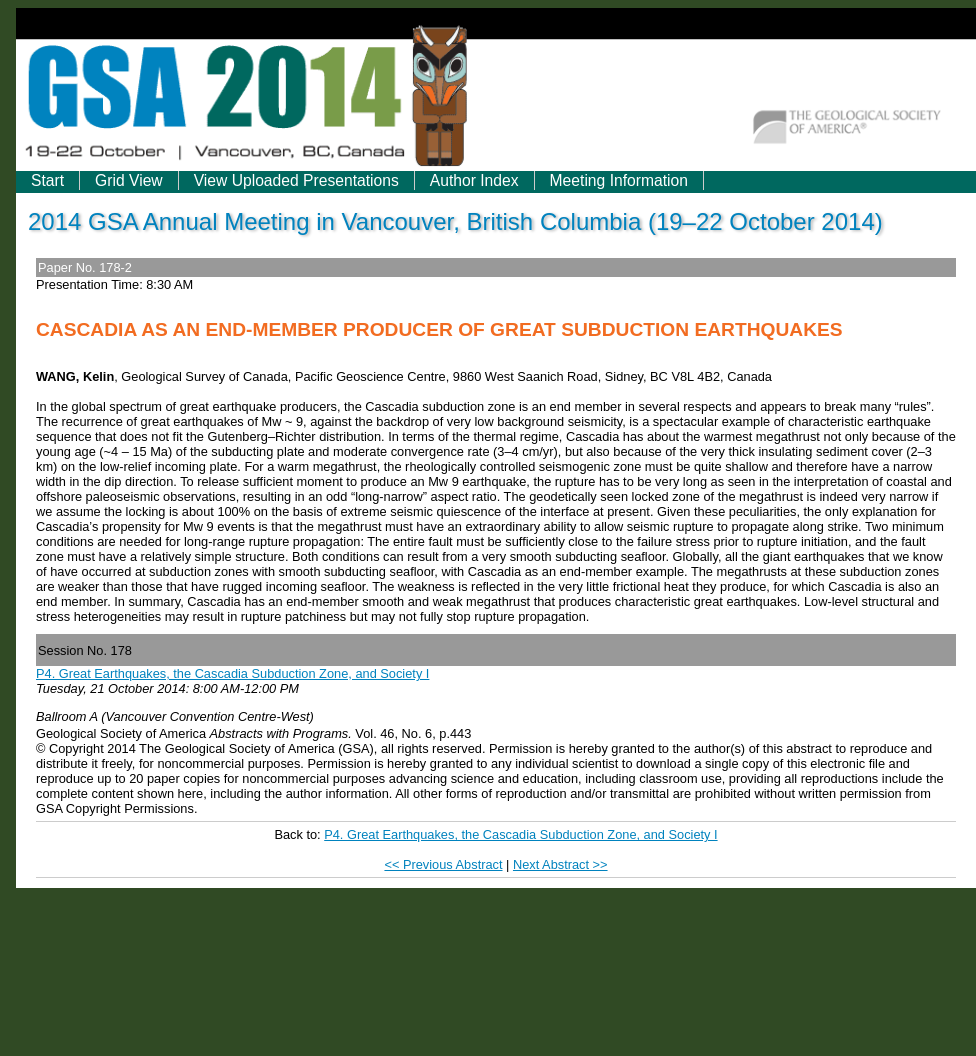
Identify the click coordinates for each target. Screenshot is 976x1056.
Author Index (474, 180)
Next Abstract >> (560, 864)
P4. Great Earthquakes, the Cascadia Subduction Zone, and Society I (232, 673)
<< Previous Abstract (443, 864)
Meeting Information (619, 180)
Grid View (129, 180)
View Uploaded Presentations (296, 180)
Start (47, 180)
